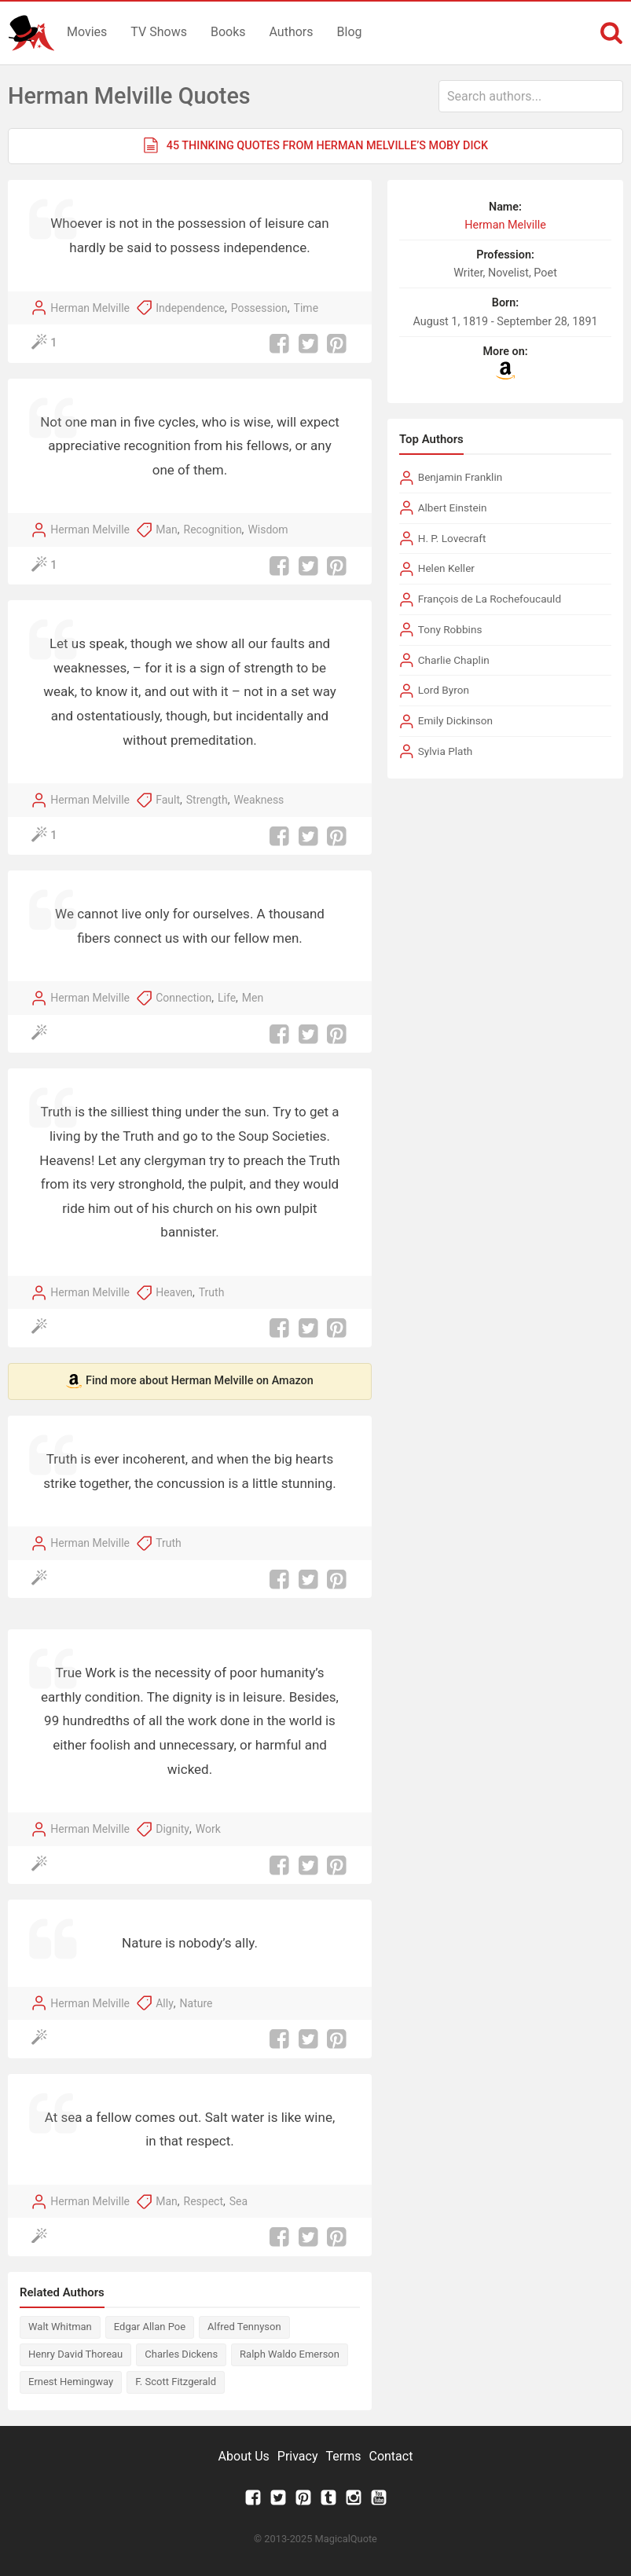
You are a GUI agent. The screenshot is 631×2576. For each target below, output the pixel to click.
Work (208, 1829)
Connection (183, 997)
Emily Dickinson (455, 720)
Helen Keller (446, 568)
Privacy (297, 2456)
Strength (207, 799)
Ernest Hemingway (70, 2381)
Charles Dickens (181, 2354)
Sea (238, 2201)
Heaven (174, 1292)
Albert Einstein (452, 507)
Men (252, 997)
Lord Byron (443, 689)
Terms (343, 2456)
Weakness (258, 799)
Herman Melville (90, 308)
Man (167, 529)
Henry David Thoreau (75, 2354)
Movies (87, 31)
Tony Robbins (450, 629)
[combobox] (530, 96)
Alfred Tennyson (244, 2326)
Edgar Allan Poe (149, 2326)
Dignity (172, 1829)
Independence (190, 308)
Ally (165, 2003)
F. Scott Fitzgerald (175, 2381)
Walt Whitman (60, 2326)
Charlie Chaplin (454, 660)
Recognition (213, 529)
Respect (203, 2201)
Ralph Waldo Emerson (289, 2354)
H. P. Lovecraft (452, 538)
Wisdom (268, 529)
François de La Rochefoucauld (489, 598)
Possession (259, 308)
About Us (244, 2456)
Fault (168, 799)
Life (227, 997)
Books (228, 31)
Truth (212, 1292)
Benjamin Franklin (460, 477)
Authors (292, 31)
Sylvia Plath (445, 751)
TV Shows (158, 31)
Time (306, 308)
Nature (196, 2003)
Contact (391, 2456)
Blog (349, 31)
